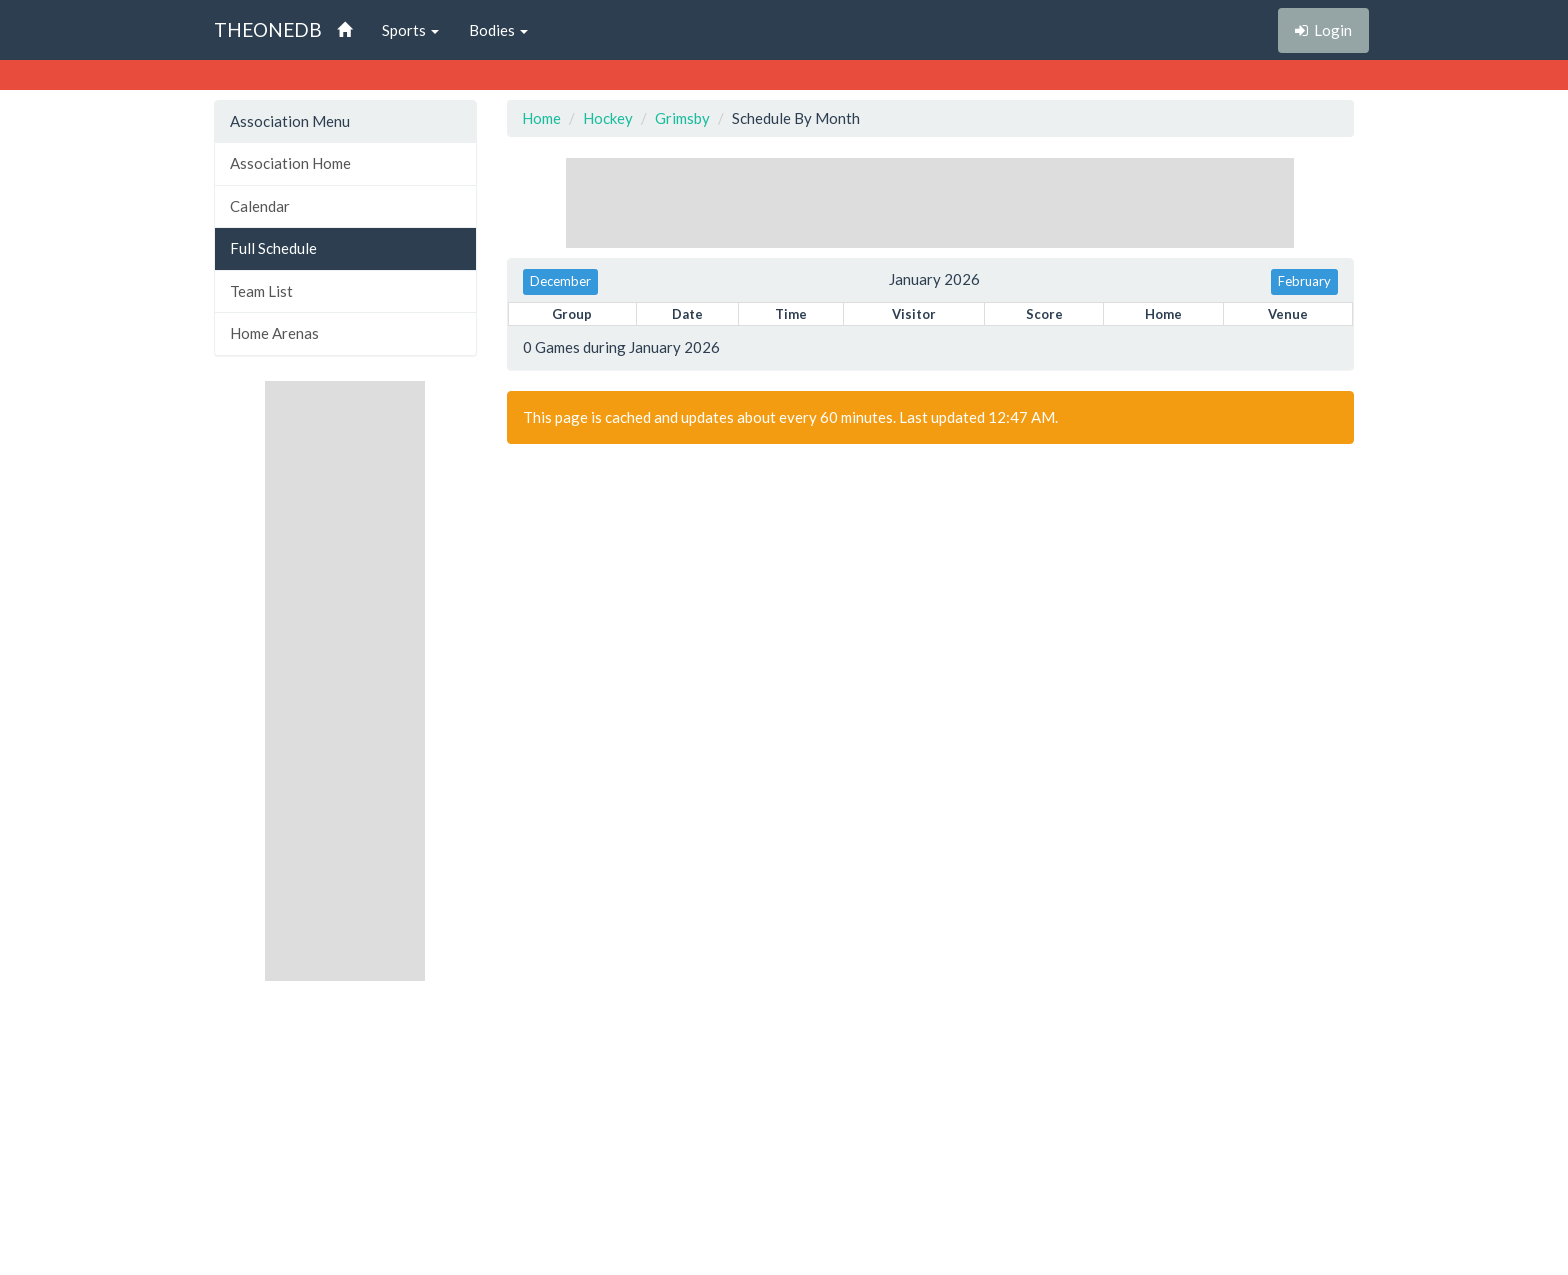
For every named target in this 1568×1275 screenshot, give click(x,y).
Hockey (608, 118)
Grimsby (682, 118)
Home (541, 118)
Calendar (260, 206)
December (560, 281)
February (1304, 281)
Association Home (290, 163)
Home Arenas (274, 333)
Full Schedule (273, 248)
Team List (261, 291)
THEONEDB (268, 29)
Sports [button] (410, 30)
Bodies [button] (498, 30)
